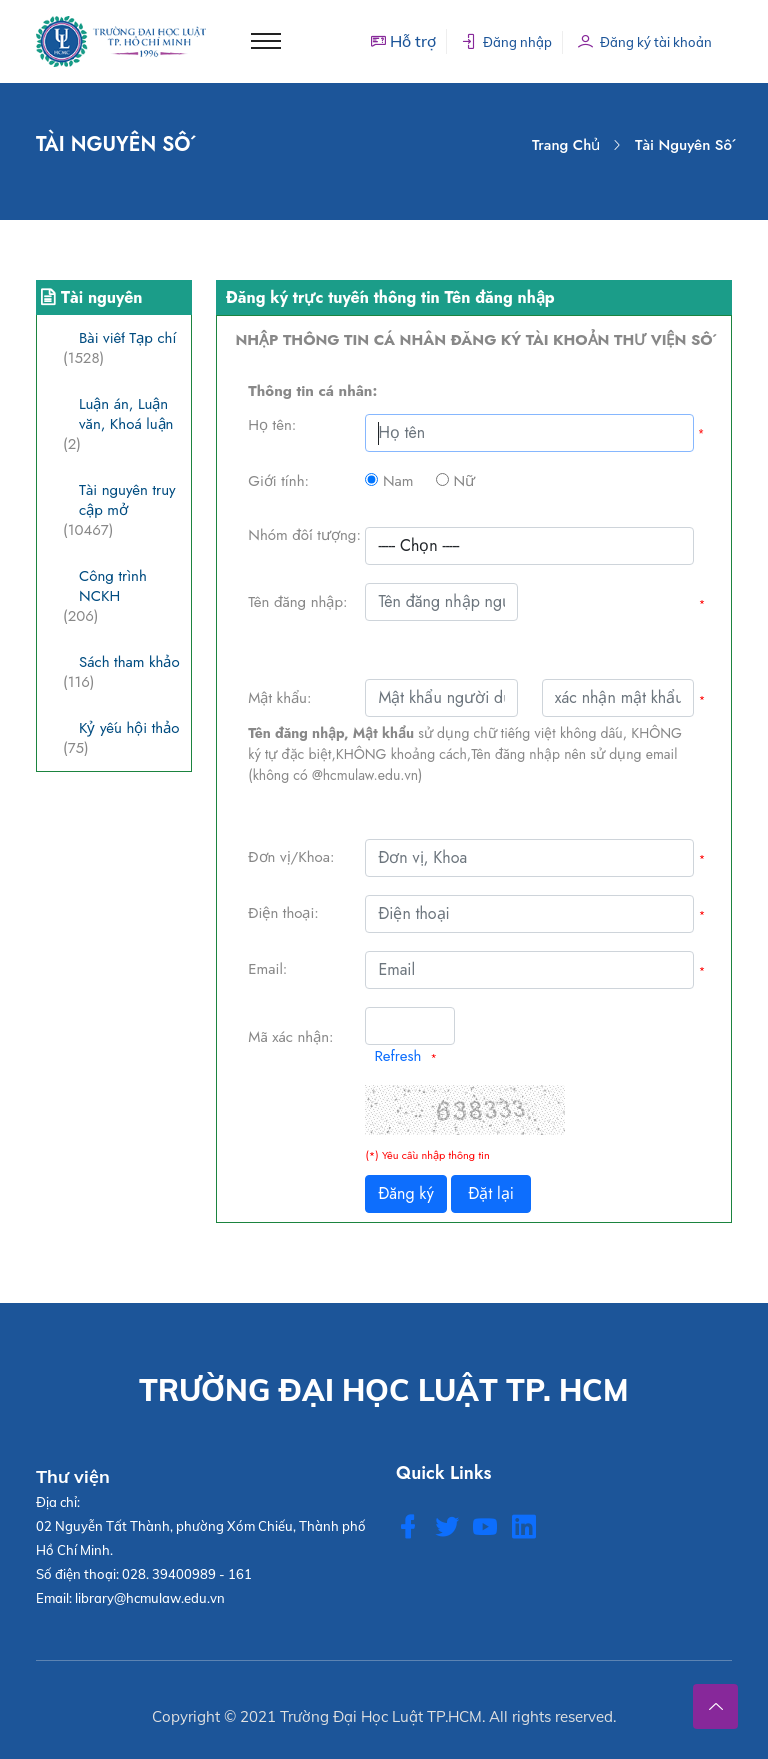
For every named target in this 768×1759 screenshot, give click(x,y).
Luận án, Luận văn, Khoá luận (126, 414)
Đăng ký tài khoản (645, 42)
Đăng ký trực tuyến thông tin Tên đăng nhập (390, 297)
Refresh (397, 1056)
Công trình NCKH (113, 586)
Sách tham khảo (129, 662)
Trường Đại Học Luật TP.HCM (381, 1716)
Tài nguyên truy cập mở (127, 500)
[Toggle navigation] (266, 41)
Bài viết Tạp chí (127, 338)
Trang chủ (566, 145)
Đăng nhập (506, 42)
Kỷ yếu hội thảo (129, 728)
